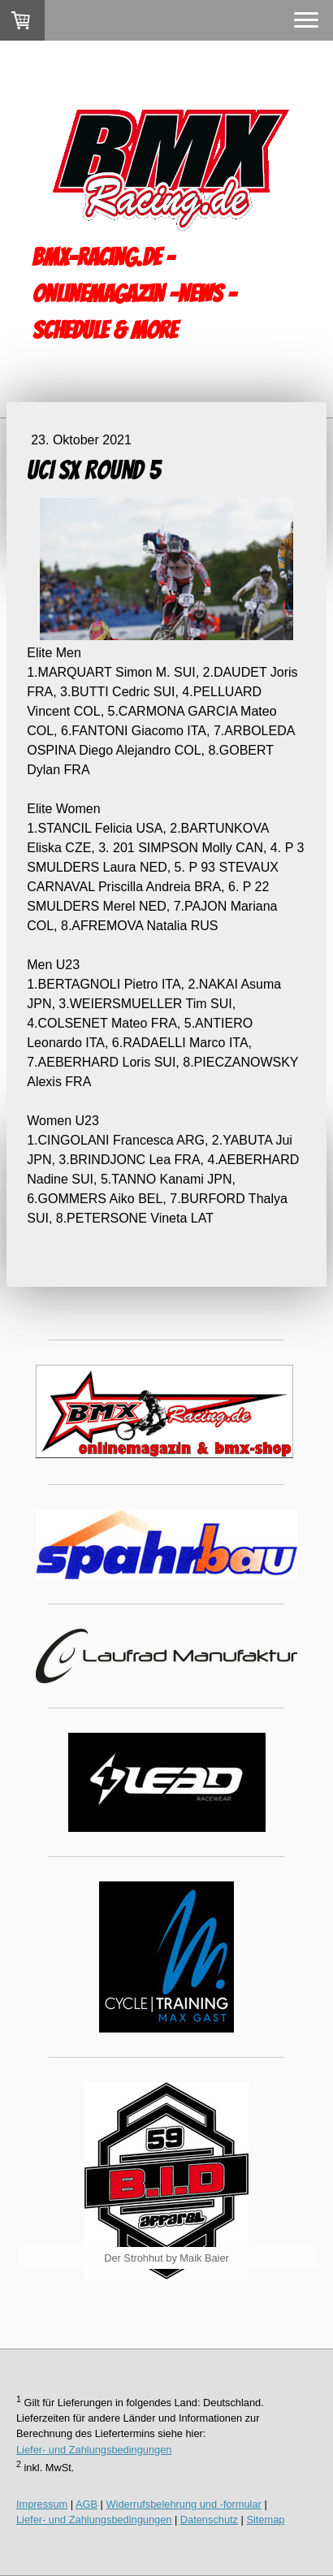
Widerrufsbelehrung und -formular (184, 2504)
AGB (86, 2504)
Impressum (41, 2504)
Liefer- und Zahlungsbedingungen (93, 2450)
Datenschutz (209, 2519)
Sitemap (265, 2519)
